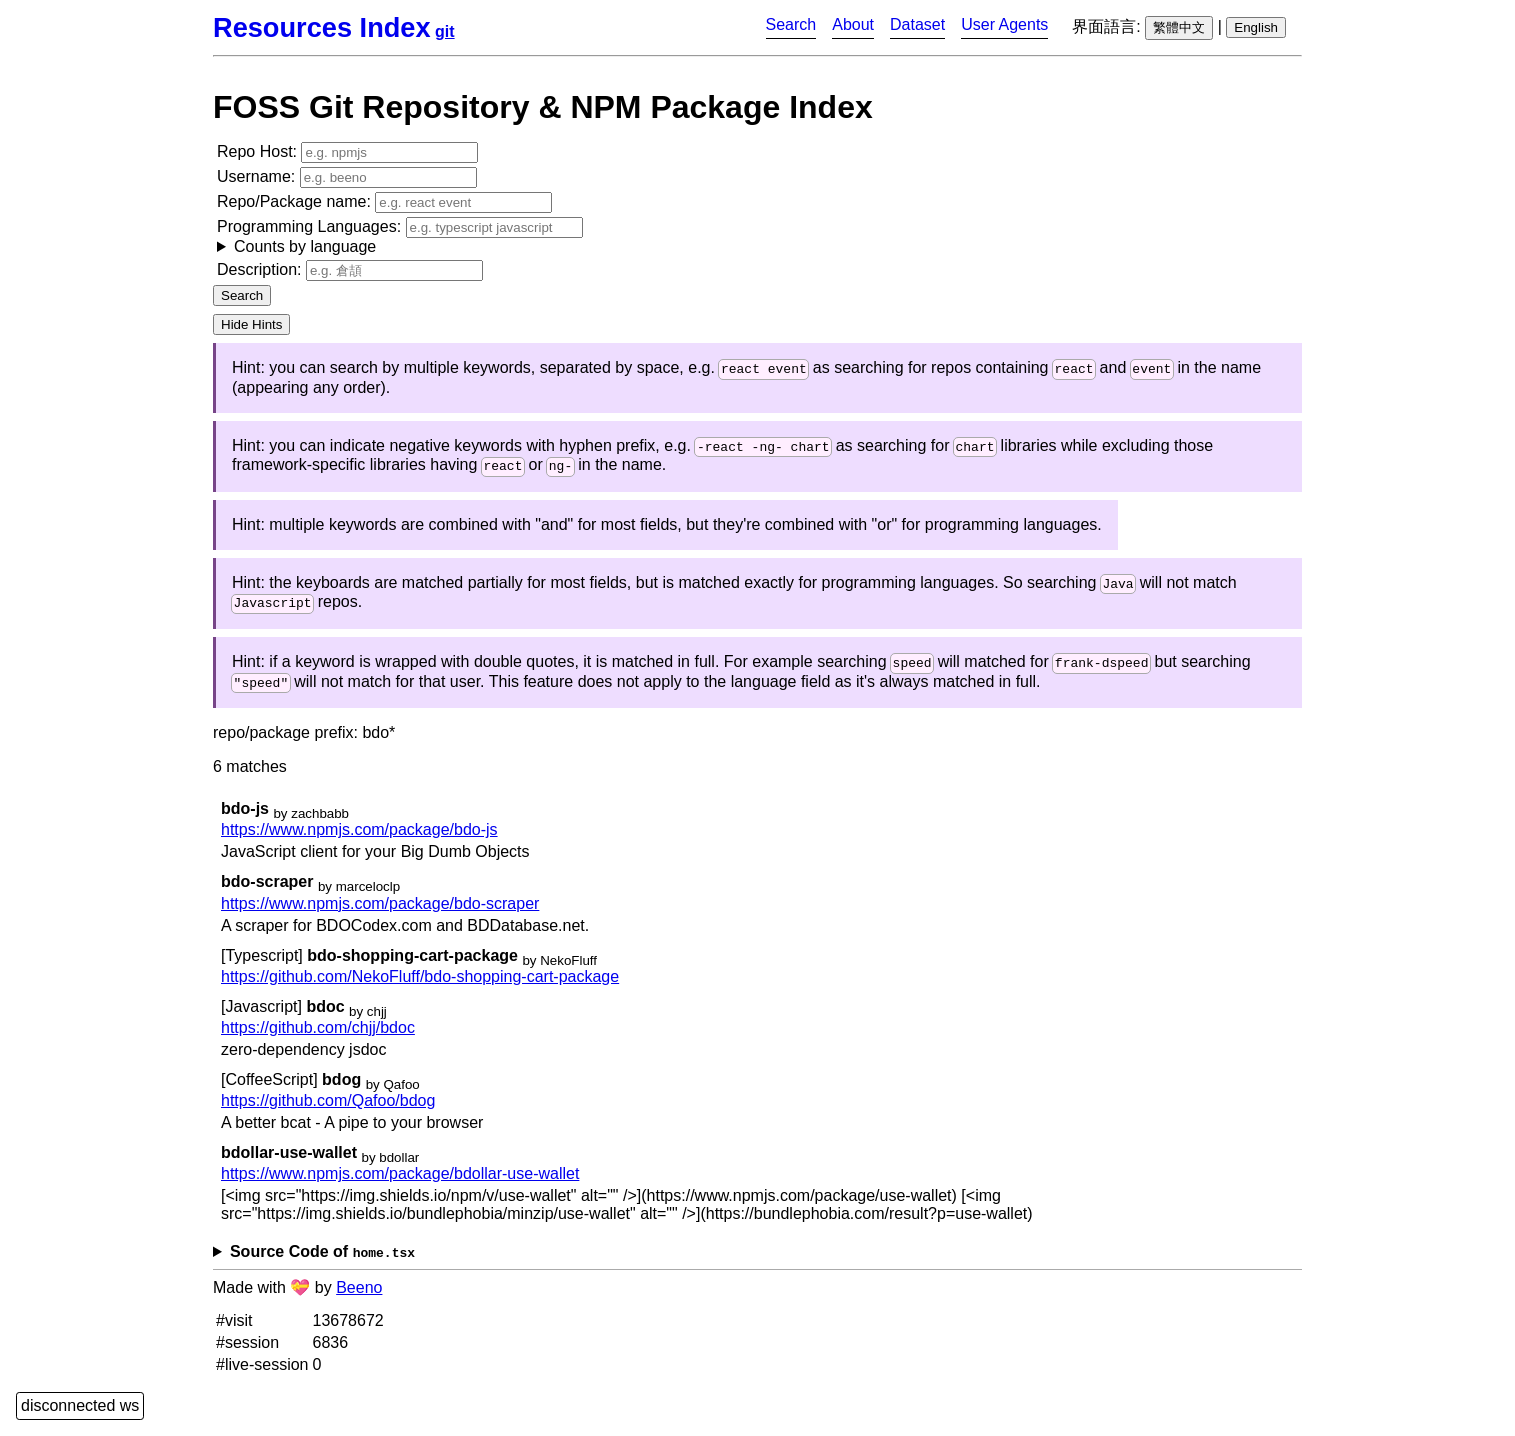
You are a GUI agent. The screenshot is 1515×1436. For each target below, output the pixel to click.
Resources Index (322, 27)
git (445, 31)
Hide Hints (251, 324)
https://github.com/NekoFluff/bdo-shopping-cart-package (420, 987)
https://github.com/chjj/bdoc (318, 1038)
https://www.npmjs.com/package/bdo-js (359, 841)
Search (791, 24)
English (1256, 27)
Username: (347, 177)
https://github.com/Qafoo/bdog (328, 1111)
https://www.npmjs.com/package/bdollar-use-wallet (400, 1184)
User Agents (1004, 24)
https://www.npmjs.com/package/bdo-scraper (380, 914)
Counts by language (305, 246)
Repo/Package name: (384, 202)
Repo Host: (347, 152)
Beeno (359, 1298)
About (853, 24)
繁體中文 (1179, 27)
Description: (350, 270)
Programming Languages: (400, 236)
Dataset (917, 24)
